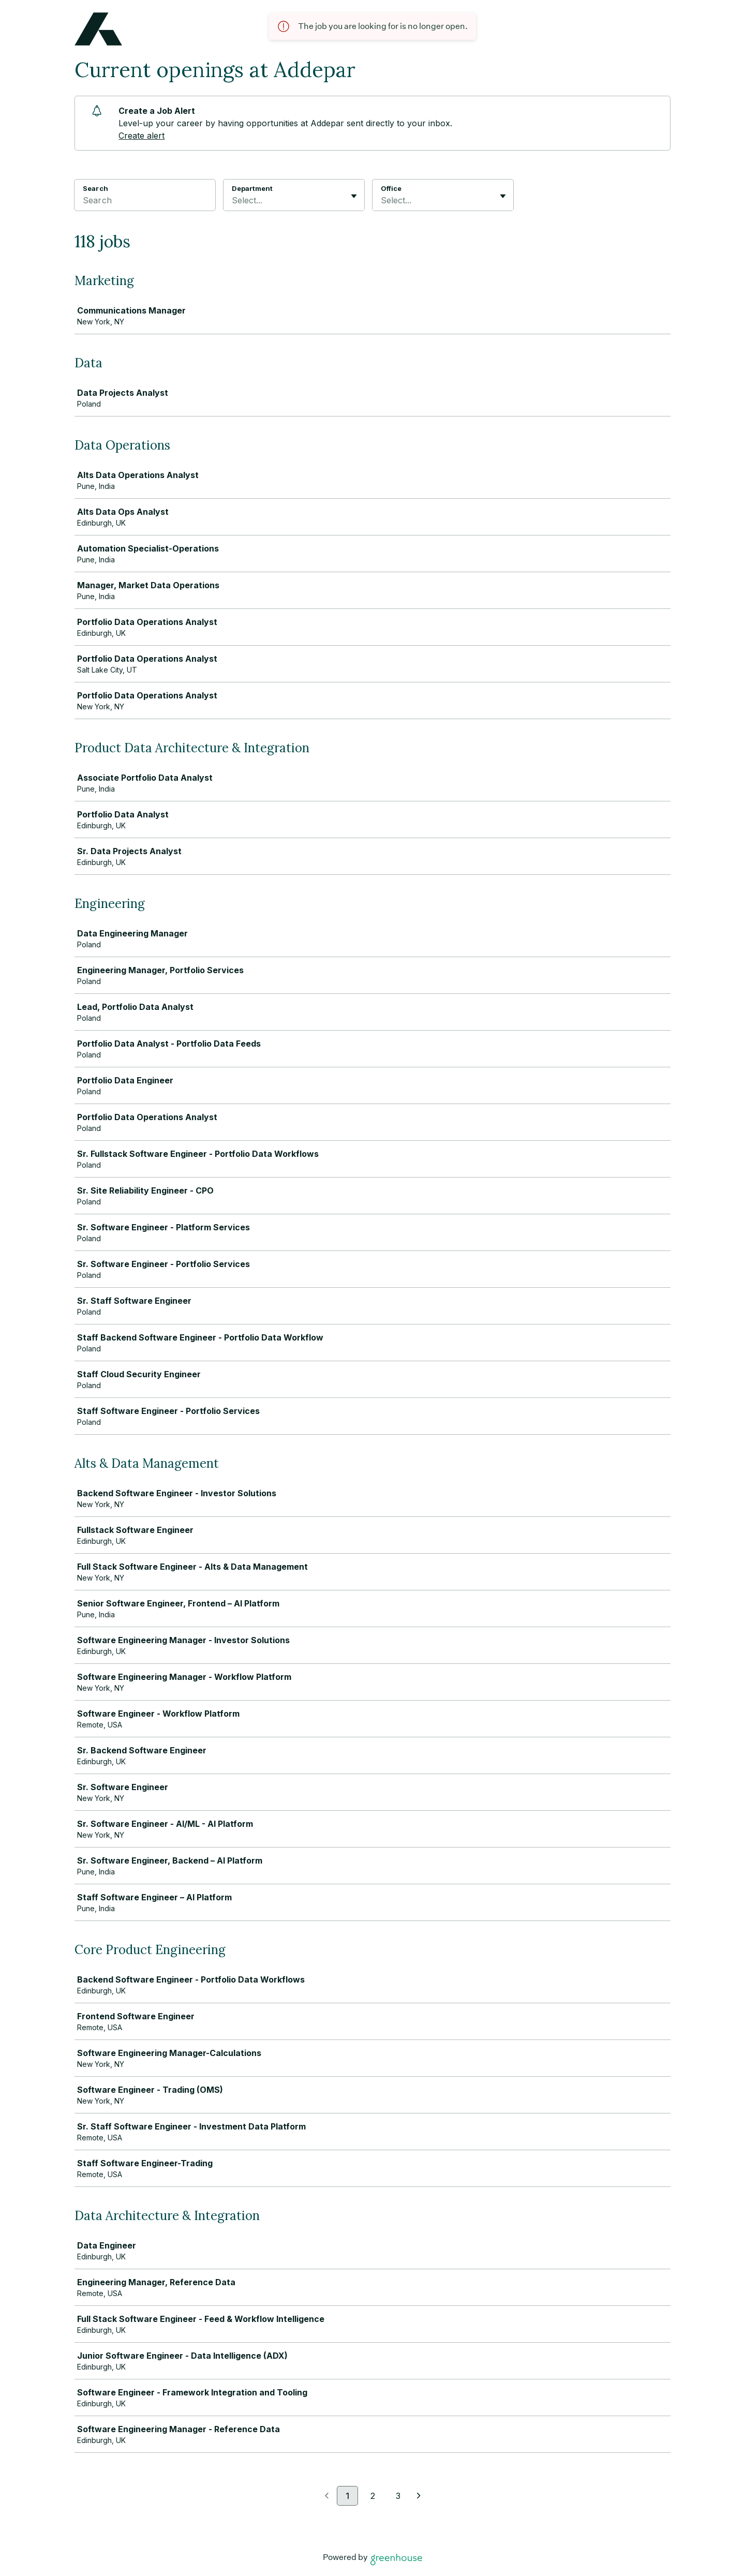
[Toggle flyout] (354, 196)
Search (95, 188)
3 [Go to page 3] (398, 2496)
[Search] (144, 202)
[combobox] (233, 200)
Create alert (141, 135)
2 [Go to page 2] (372, 2496)
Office (391, 188)
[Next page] (419, 2496)
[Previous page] (327, 2496)
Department (252, 188)
